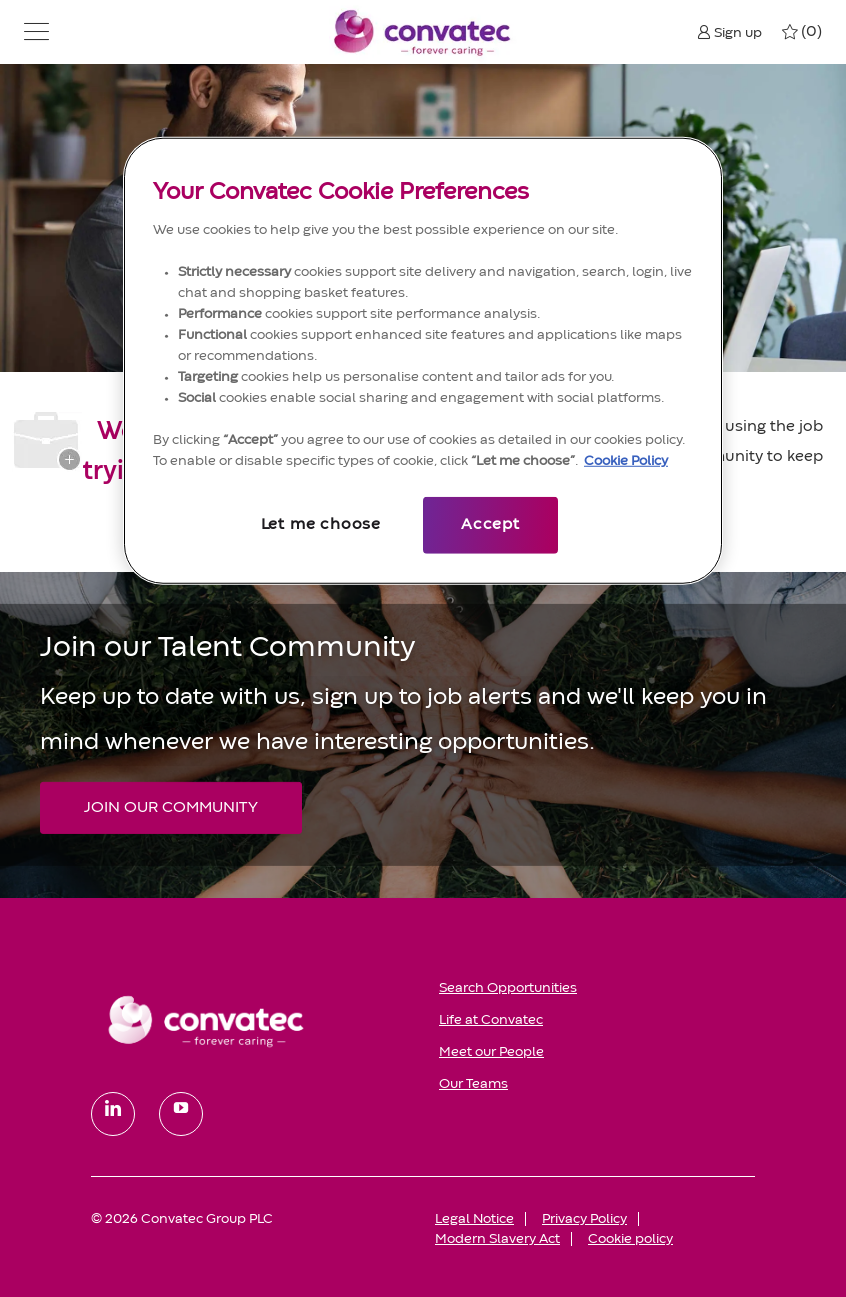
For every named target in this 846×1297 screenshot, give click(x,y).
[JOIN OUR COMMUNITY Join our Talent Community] (171, 808)
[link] (251, 1020)
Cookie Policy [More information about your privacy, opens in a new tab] (626, 461)
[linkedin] (113, 1114)
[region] (423, 360)
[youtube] (181, 1114)
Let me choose (321, 525)
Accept (490, 525)
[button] (36, 32)
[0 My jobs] (802, 32)
